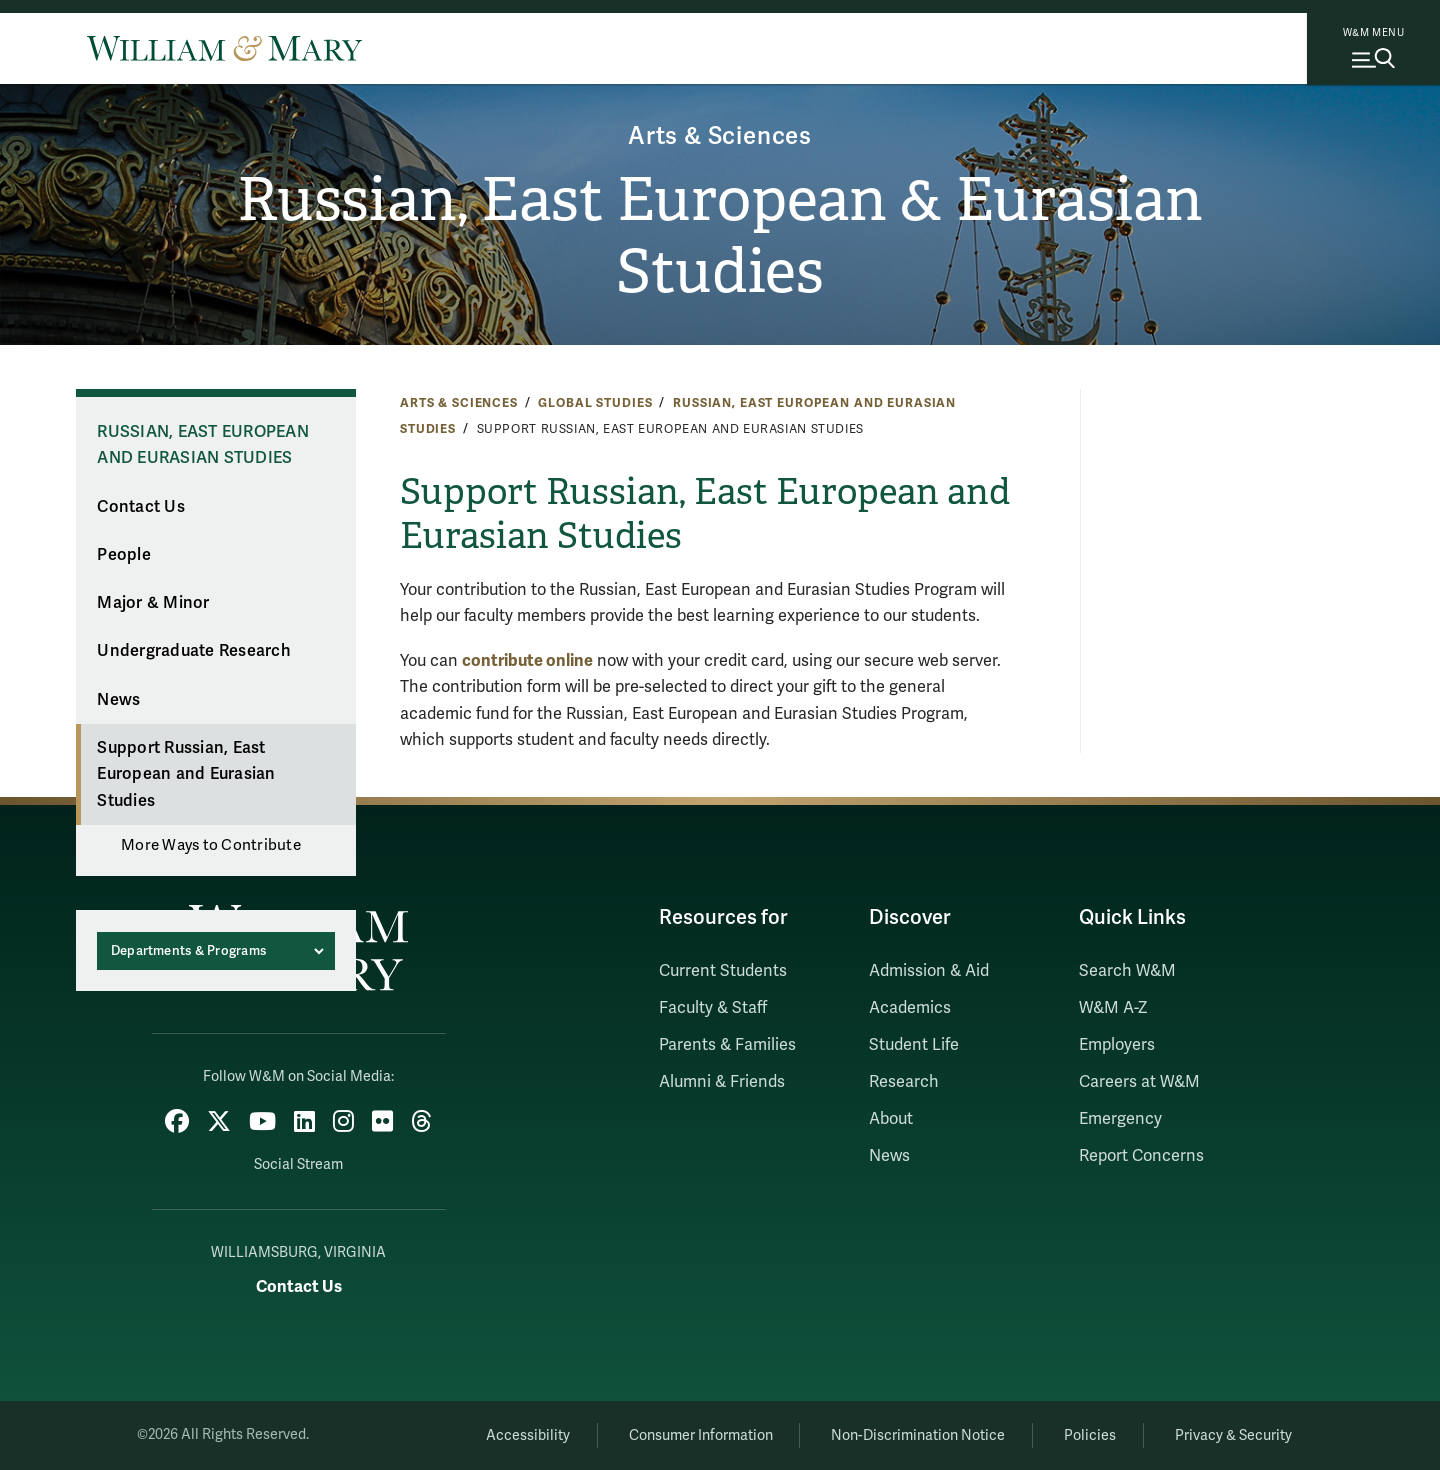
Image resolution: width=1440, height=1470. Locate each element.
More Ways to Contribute (211, 845)
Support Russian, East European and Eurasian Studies (186, 774)
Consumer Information (701, 1435)
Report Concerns (1141, 1156)
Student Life (914, 1045)
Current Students (723, 971)
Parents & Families (727, 1045)
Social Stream (298, 1164)
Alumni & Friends (722, 1082)
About (891, 1119)
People (124, 555)
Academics (910, 1008)
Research (904, 1082)
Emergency (1120, 1119)
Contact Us (141, 507)
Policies (1090, 1435)
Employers (1117, 1045)
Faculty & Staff (713, 1008)
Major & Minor (153, 603)
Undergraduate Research (194, 651)
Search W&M (1127, 971)
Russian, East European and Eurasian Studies (203, 445)
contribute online (527, 660)
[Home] (224, 48)
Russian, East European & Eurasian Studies (720, 236)
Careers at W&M (1139, 1082)
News (118, 700)
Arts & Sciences (720, 136)
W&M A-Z (1113, 1008)
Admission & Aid (929, 971)
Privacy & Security (1233, 1435)
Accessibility (528, 1435)
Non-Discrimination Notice (918, 1435)
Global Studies (595, 403)
